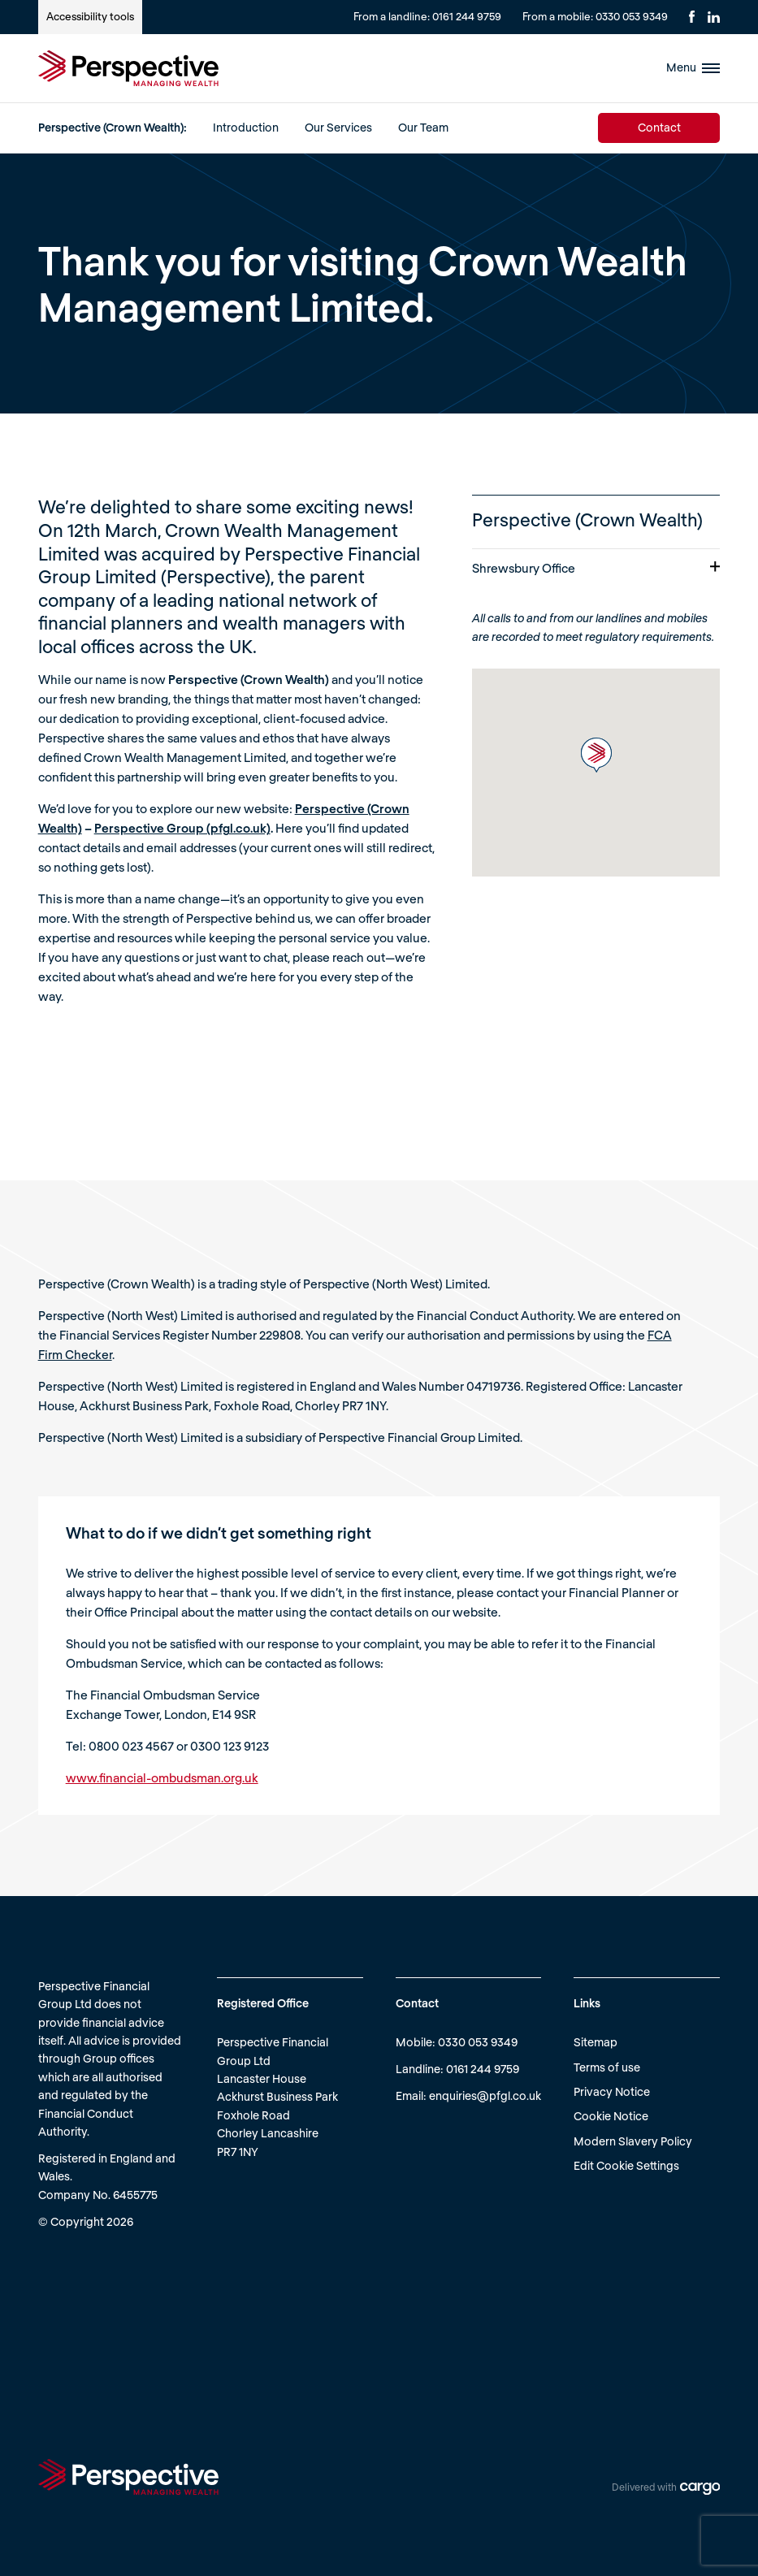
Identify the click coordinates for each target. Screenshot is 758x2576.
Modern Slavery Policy (633, 2141)
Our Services (338, 127)
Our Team (423, 127)
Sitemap (595, 2042)
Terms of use (607, 2067)
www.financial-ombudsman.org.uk (162, 1777)
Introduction (246, 127)
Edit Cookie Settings (626, 2165)
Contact (659, 127)
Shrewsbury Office (596, 568)
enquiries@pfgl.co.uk (485, 2095)
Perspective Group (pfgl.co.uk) (182, 827)
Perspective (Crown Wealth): (112, 127)
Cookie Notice (611, 2116)
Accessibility (90, 16)
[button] (596, 755)
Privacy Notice (612, 2091)
